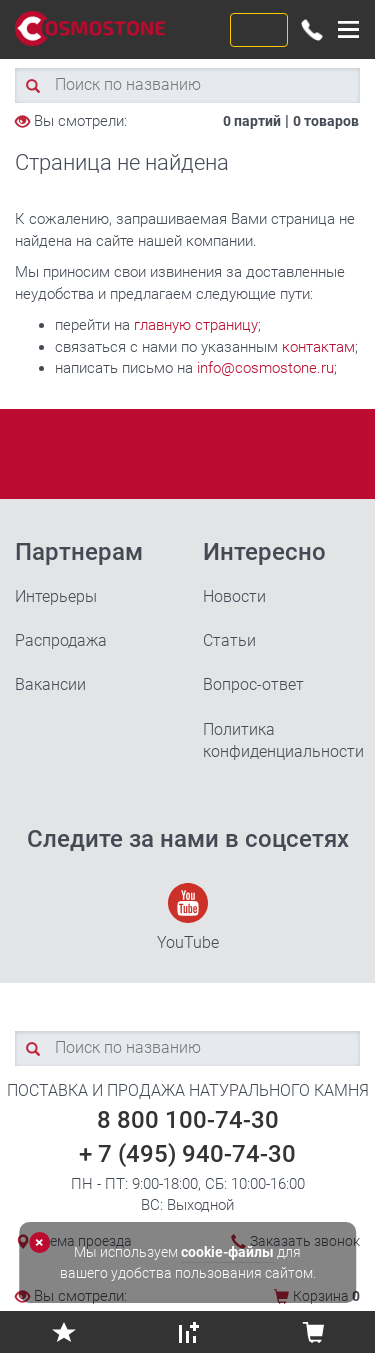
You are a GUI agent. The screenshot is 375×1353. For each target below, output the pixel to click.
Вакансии (50, 684)
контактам (318, 347)
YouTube (188, 917)
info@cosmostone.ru (265, 368)
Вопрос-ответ (253, 684)
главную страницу (196, 325)
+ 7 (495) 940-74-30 (187, 1154)
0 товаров (326, 121)
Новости (234, 596)
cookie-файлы (227, 1252)
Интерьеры (56, 596)
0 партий (252, 121)
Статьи (229, 640)
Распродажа (61, 640)
